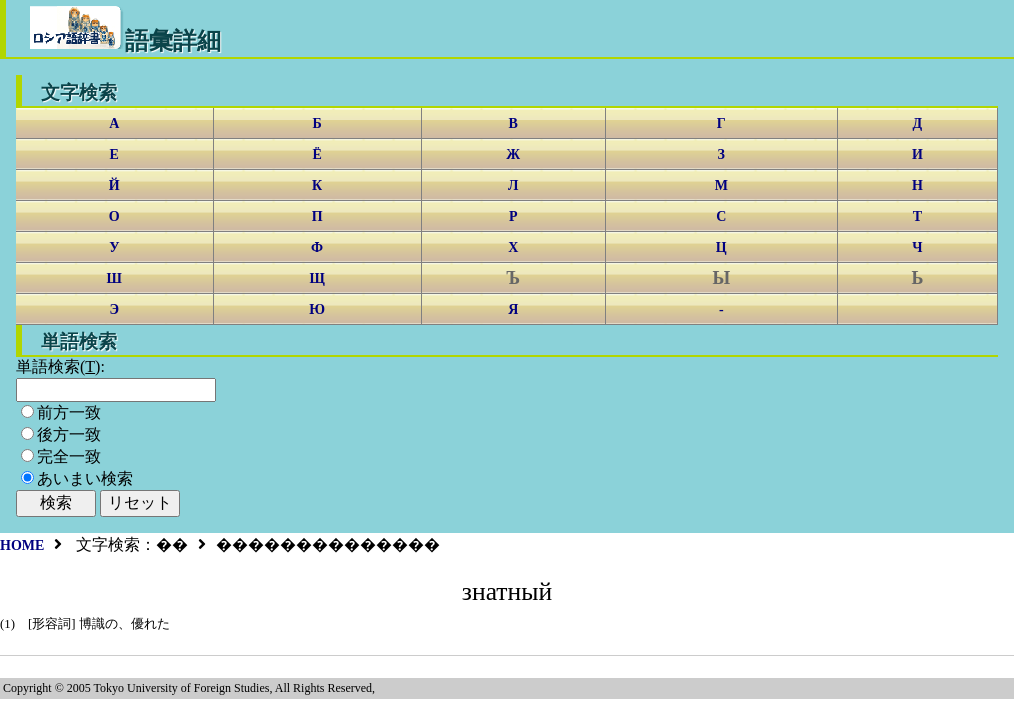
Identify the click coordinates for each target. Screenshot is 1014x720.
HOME (22, 545)
